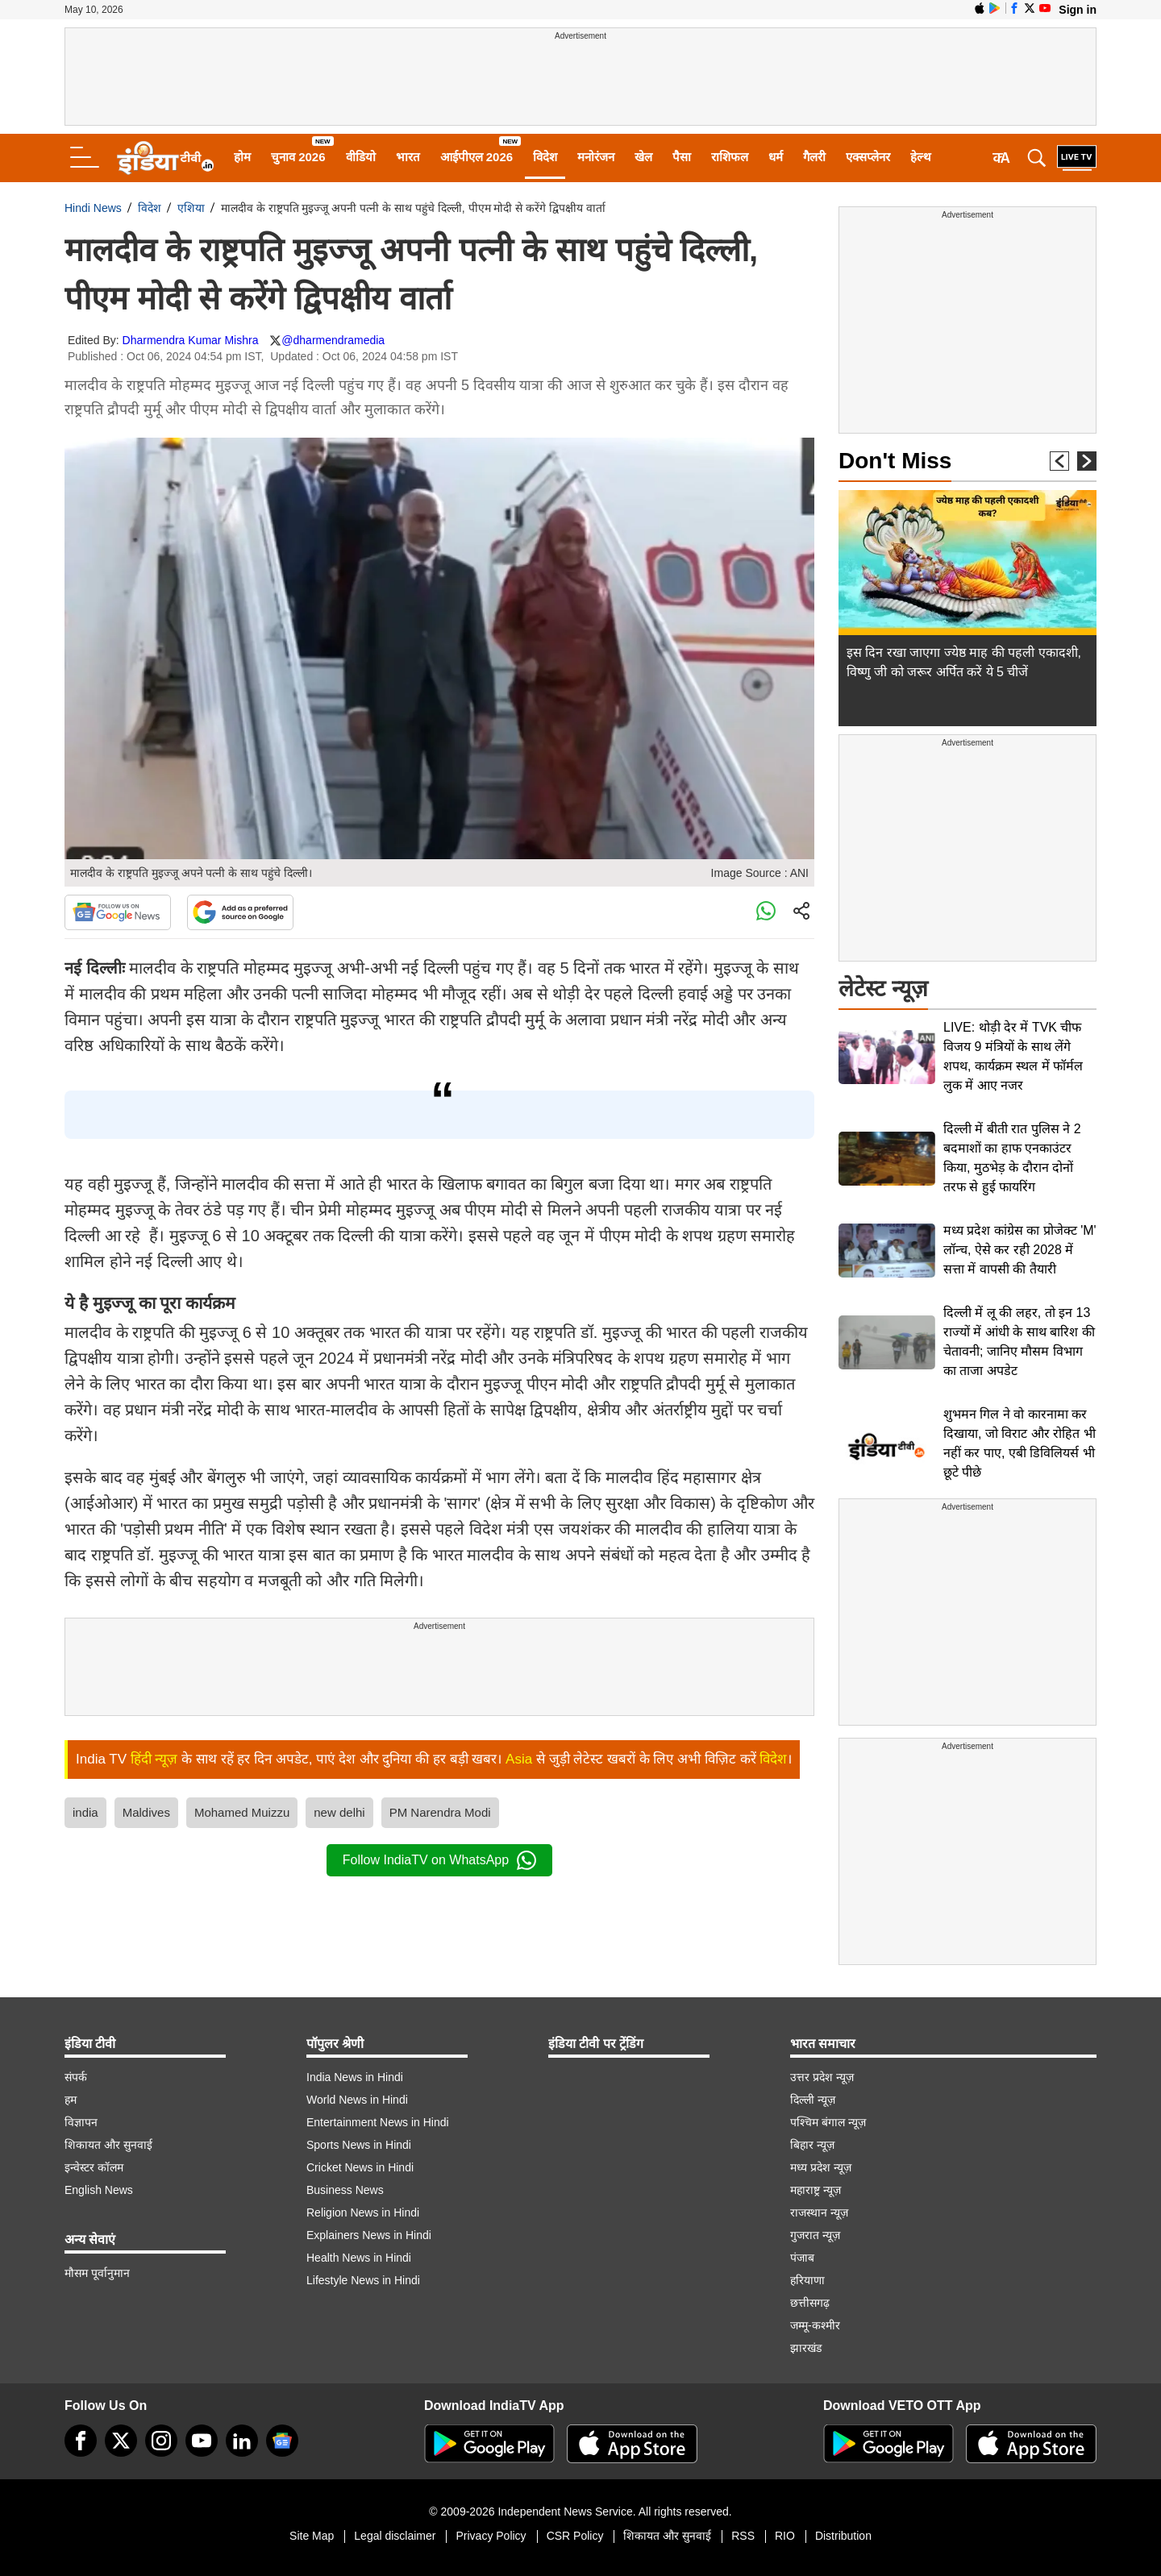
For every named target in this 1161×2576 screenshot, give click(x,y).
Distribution (843, 2535)
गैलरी (814, 157)
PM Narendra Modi (440, 1812)
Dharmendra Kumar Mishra (191, 340)
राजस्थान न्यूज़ (819, 2212)
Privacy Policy (491, 2535)
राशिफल (729, 157)
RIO (785, 2535)
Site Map (311, 2535)
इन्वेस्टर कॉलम (93, 2167)
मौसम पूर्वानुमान (97, 2272)
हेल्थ (920, 157)
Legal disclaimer (394, 2535)
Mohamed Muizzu (241, 1812)
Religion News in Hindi (362, 2212)
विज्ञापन (81, 2122)
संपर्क (75, 2077)
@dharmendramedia (333, 340)
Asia (519, 1759)
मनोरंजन (595, 157)
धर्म (775, 157)
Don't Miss (894, 460)
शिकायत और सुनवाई (108, 2144)
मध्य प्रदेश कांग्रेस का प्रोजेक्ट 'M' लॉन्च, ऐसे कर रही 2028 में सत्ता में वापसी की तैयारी (1019, 1250)
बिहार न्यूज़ (812, 2144)
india (85, 1812)
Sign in (1077, 9)
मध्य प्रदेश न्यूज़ (820, 2167)
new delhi (339, 1812)
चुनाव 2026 (298, 157)
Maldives (146, 1812)
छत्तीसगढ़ (810, 2302)
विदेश (545, 157)
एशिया (191, 208)
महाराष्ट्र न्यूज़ (815, 2189)
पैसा (681, 157)
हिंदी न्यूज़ (154, 1759)
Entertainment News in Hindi (377, 2122)
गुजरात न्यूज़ (815, 2235)
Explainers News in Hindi (368, 2235)
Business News (345, 2189)
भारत (408, 157)
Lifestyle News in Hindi (363, 2280)
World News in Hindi (357, 2099)
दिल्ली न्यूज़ (812, 2099)
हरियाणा (807, 2280)
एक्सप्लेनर (868, 157)
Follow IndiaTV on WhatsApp (439, 1860)
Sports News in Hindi (358, 2144)
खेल (643, 157)
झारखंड (806, 2347)
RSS (743, 2535)
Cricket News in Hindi (360, 2167)
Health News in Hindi (358, 2257)
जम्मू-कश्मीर (815, 2325)
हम (70, 2099)
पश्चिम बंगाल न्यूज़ (828, 2122)
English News (98, 2189)
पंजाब (802, 2257)
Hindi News (93, 208)
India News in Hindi (354, 2077)
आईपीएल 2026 (477, 157)
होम (242, 157)
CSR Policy (575, 2535)
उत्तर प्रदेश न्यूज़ (822, 2077)
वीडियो (361, 157)
